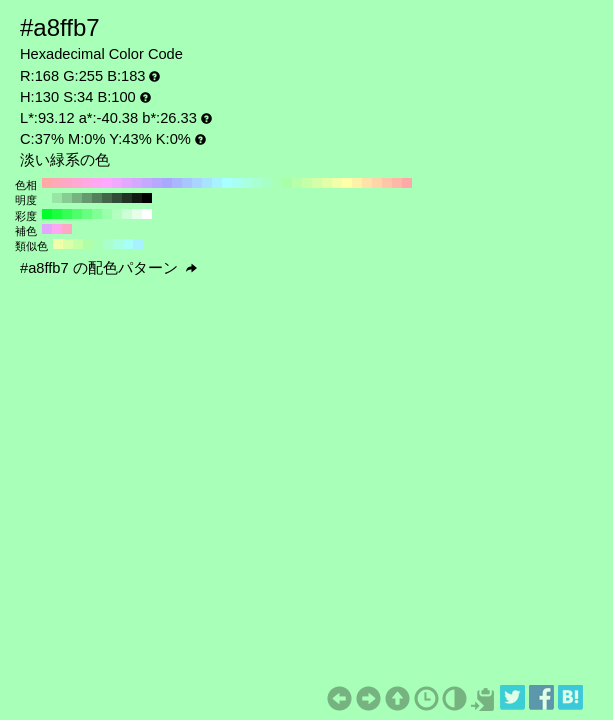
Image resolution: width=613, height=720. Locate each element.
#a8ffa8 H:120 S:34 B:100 (287, 183)
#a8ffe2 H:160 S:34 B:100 (247, 183)
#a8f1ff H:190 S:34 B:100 (217, 183)
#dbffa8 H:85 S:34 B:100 (68, 244)
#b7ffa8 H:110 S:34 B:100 (297, 183)
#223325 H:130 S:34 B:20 (127, 198)
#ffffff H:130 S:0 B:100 (147, 214)
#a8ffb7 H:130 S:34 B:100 (277, 183)
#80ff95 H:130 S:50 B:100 (97, 214)
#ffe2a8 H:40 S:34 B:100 (367, 183)
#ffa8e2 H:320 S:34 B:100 (87, 183)
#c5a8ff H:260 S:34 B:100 (147, 183)
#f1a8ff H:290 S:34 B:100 (117, 183)
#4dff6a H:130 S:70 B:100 (77, 214)
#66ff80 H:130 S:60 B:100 (87, 214)
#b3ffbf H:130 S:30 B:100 (117, 214)
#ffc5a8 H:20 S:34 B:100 (387, 183)
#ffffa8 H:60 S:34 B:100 (347, 183)
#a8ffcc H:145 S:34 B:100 (108, 244)
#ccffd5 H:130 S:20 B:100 (127, 214)
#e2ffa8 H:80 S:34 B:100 (327, 183)
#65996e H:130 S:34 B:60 (87, 198)
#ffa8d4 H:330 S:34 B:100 (77, 183)
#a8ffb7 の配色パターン (108, 268)
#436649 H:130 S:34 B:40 (107, 198)
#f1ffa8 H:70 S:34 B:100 (337, 183)
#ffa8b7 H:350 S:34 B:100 (57, 183)
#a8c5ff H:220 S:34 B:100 (187, 183)
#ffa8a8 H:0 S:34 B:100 (407, 183)
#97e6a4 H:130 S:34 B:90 (57, 198)
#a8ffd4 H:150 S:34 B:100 (257, 183)
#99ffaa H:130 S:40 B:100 (107, 214)
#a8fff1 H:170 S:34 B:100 (237, 183)
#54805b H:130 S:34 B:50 (97, 198)
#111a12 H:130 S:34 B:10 (137, 198)
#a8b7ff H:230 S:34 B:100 (177, 183)
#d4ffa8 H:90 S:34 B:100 (317, 183)
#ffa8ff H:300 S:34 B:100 (107, 183)
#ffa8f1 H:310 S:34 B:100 (97, 183)
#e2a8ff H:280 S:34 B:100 (127, 183)
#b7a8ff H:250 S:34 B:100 (157, 183)
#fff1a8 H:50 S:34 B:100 (357, 183)
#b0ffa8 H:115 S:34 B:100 (88, 244)
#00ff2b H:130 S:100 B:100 (47, 214)
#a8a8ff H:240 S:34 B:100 (167, 183)
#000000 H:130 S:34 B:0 (147, 198)
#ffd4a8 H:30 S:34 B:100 (377, 183)
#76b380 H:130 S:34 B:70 (77, 198)
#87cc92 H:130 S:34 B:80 (67, 198)
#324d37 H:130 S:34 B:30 (117, 198)
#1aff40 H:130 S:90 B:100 (57, 214)
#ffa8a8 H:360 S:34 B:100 (47, 183)
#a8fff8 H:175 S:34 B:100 (128, 244)
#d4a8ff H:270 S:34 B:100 (137, 183)
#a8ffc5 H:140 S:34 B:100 (267, 183)
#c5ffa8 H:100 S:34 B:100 (307, 183)
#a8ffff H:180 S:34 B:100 (227, 183)
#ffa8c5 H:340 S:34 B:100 (67, 183)
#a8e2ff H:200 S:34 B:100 (207, 183)
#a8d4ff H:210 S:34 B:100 (197, 183)
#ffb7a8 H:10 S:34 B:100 (397, 183)
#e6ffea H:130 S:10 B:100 (137, 214)
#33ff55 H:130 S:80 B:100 (67, 214)
